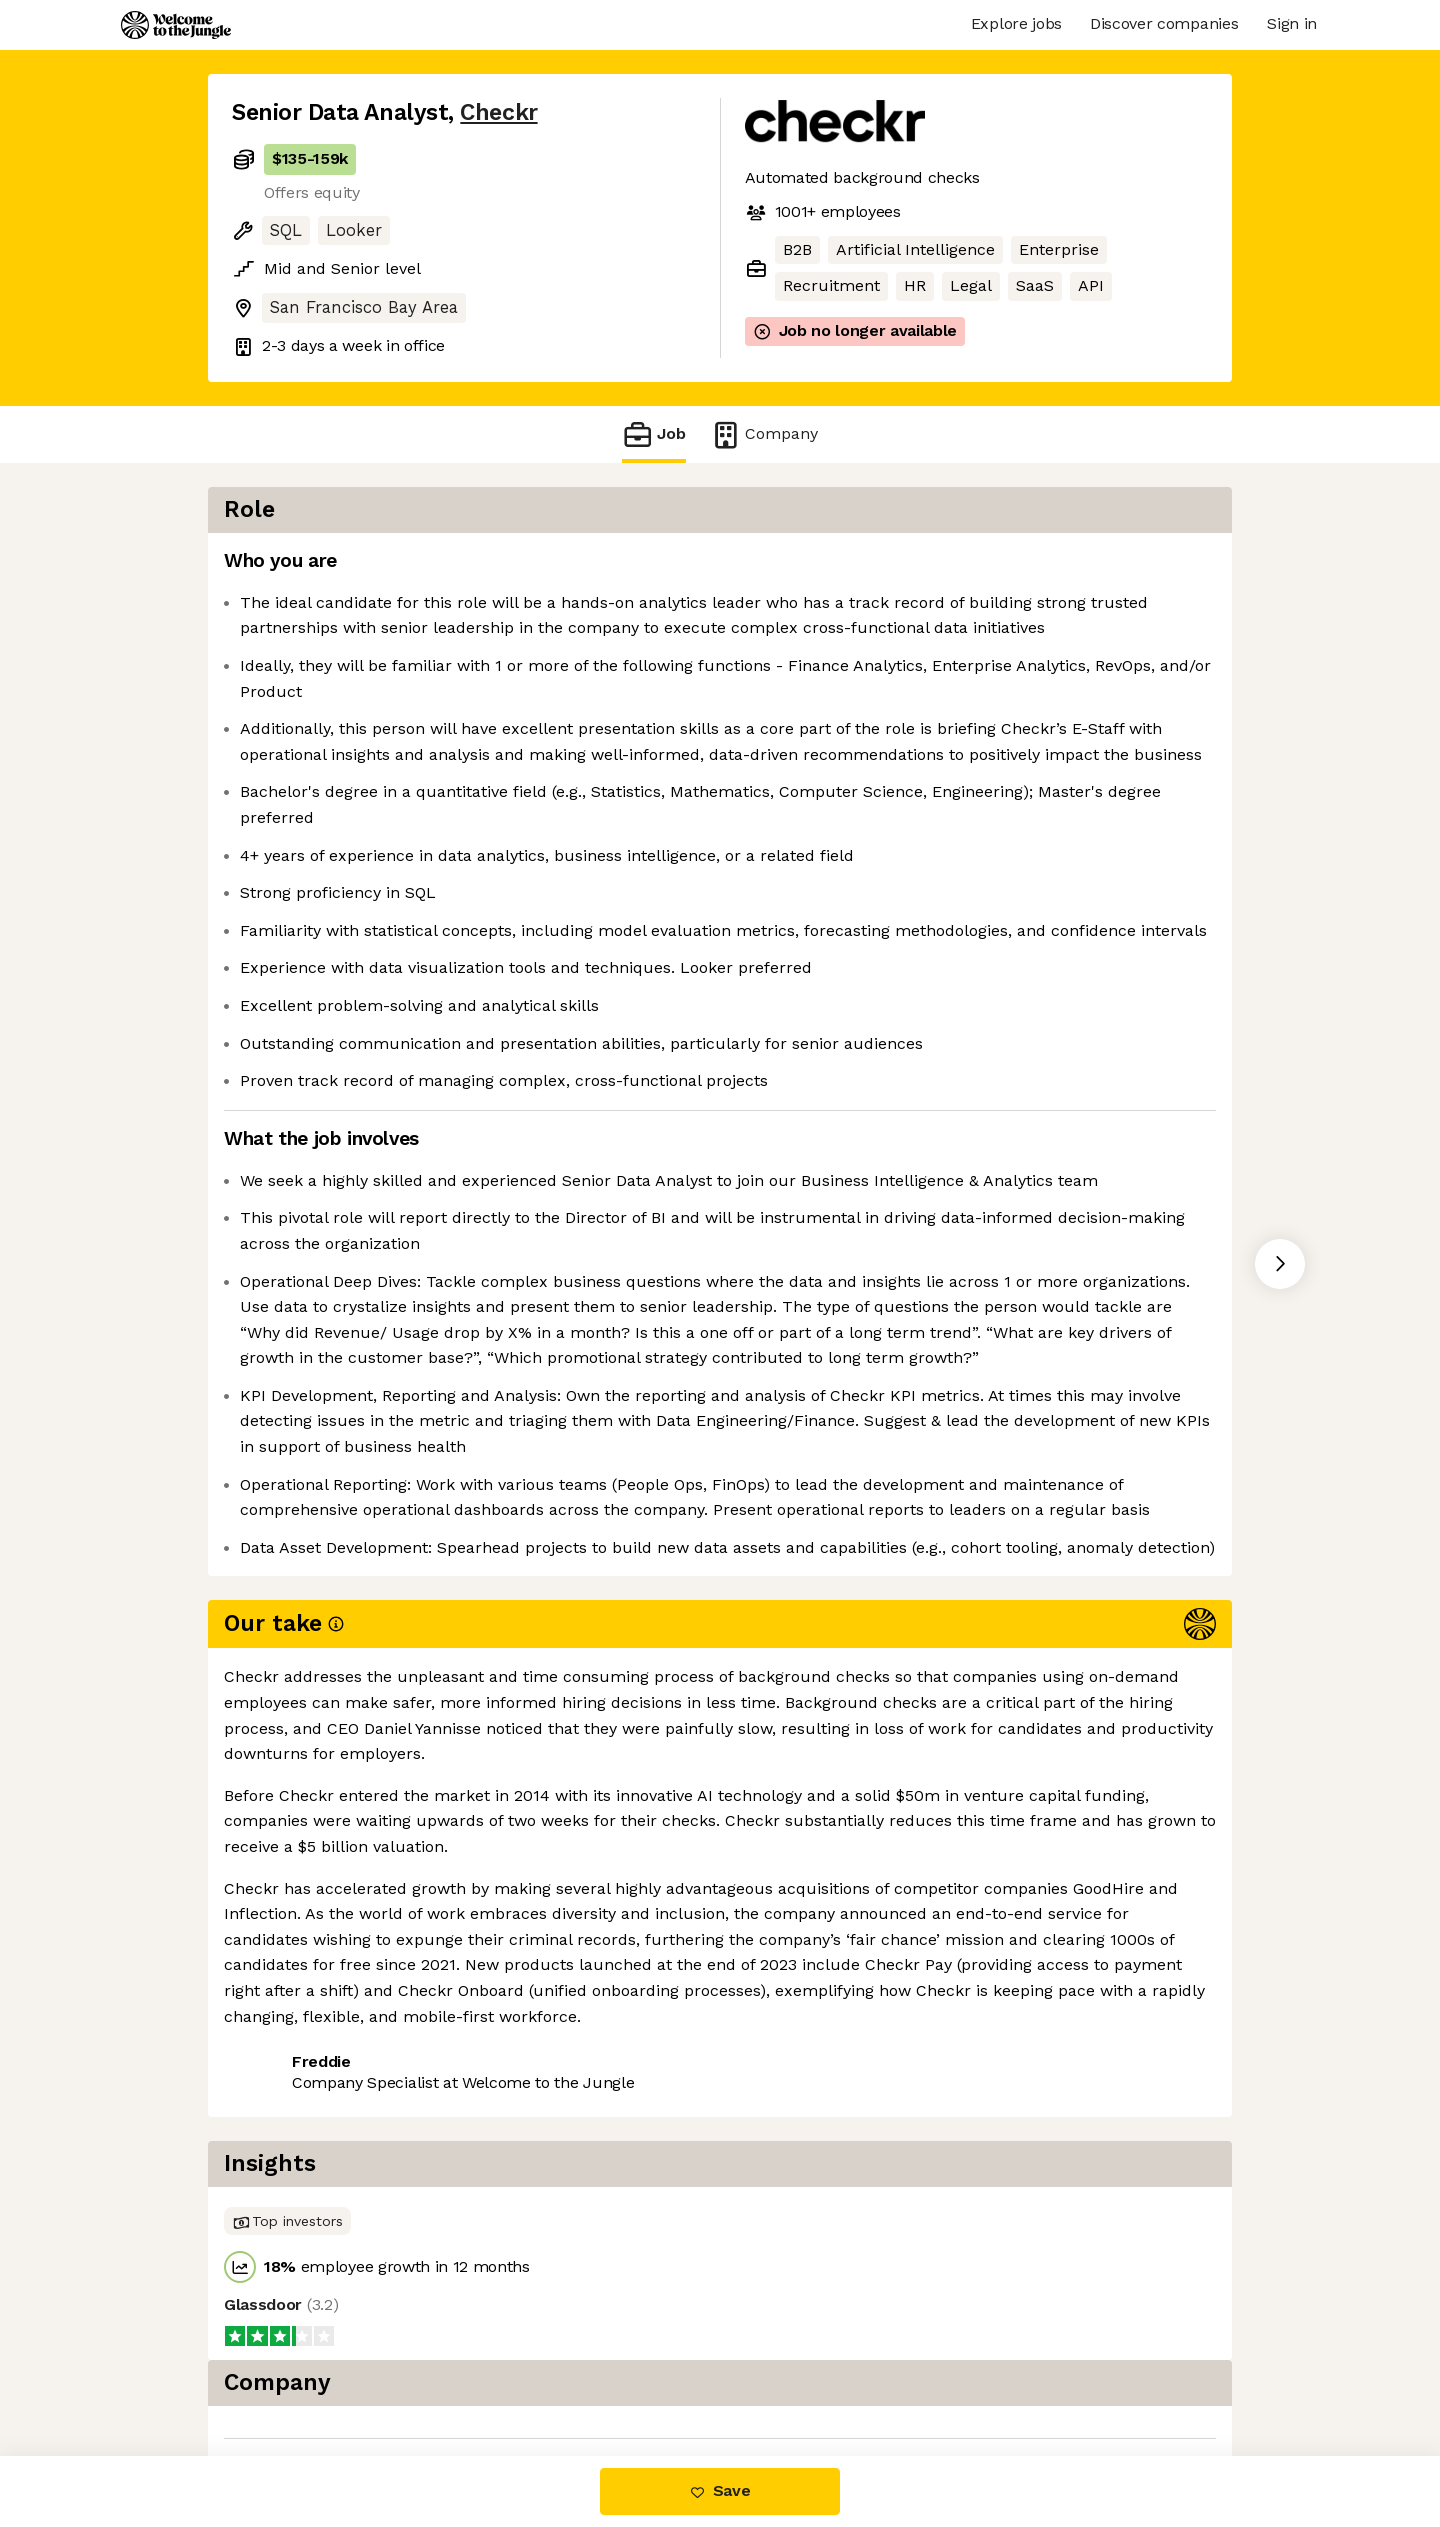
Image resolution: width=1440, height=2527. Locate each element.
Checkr (498, 112)
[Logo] (176, 25)
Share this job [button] (287, 2291)
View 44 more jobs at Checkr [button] (485, 2291)
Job (654, 434)
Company (764, 434)
